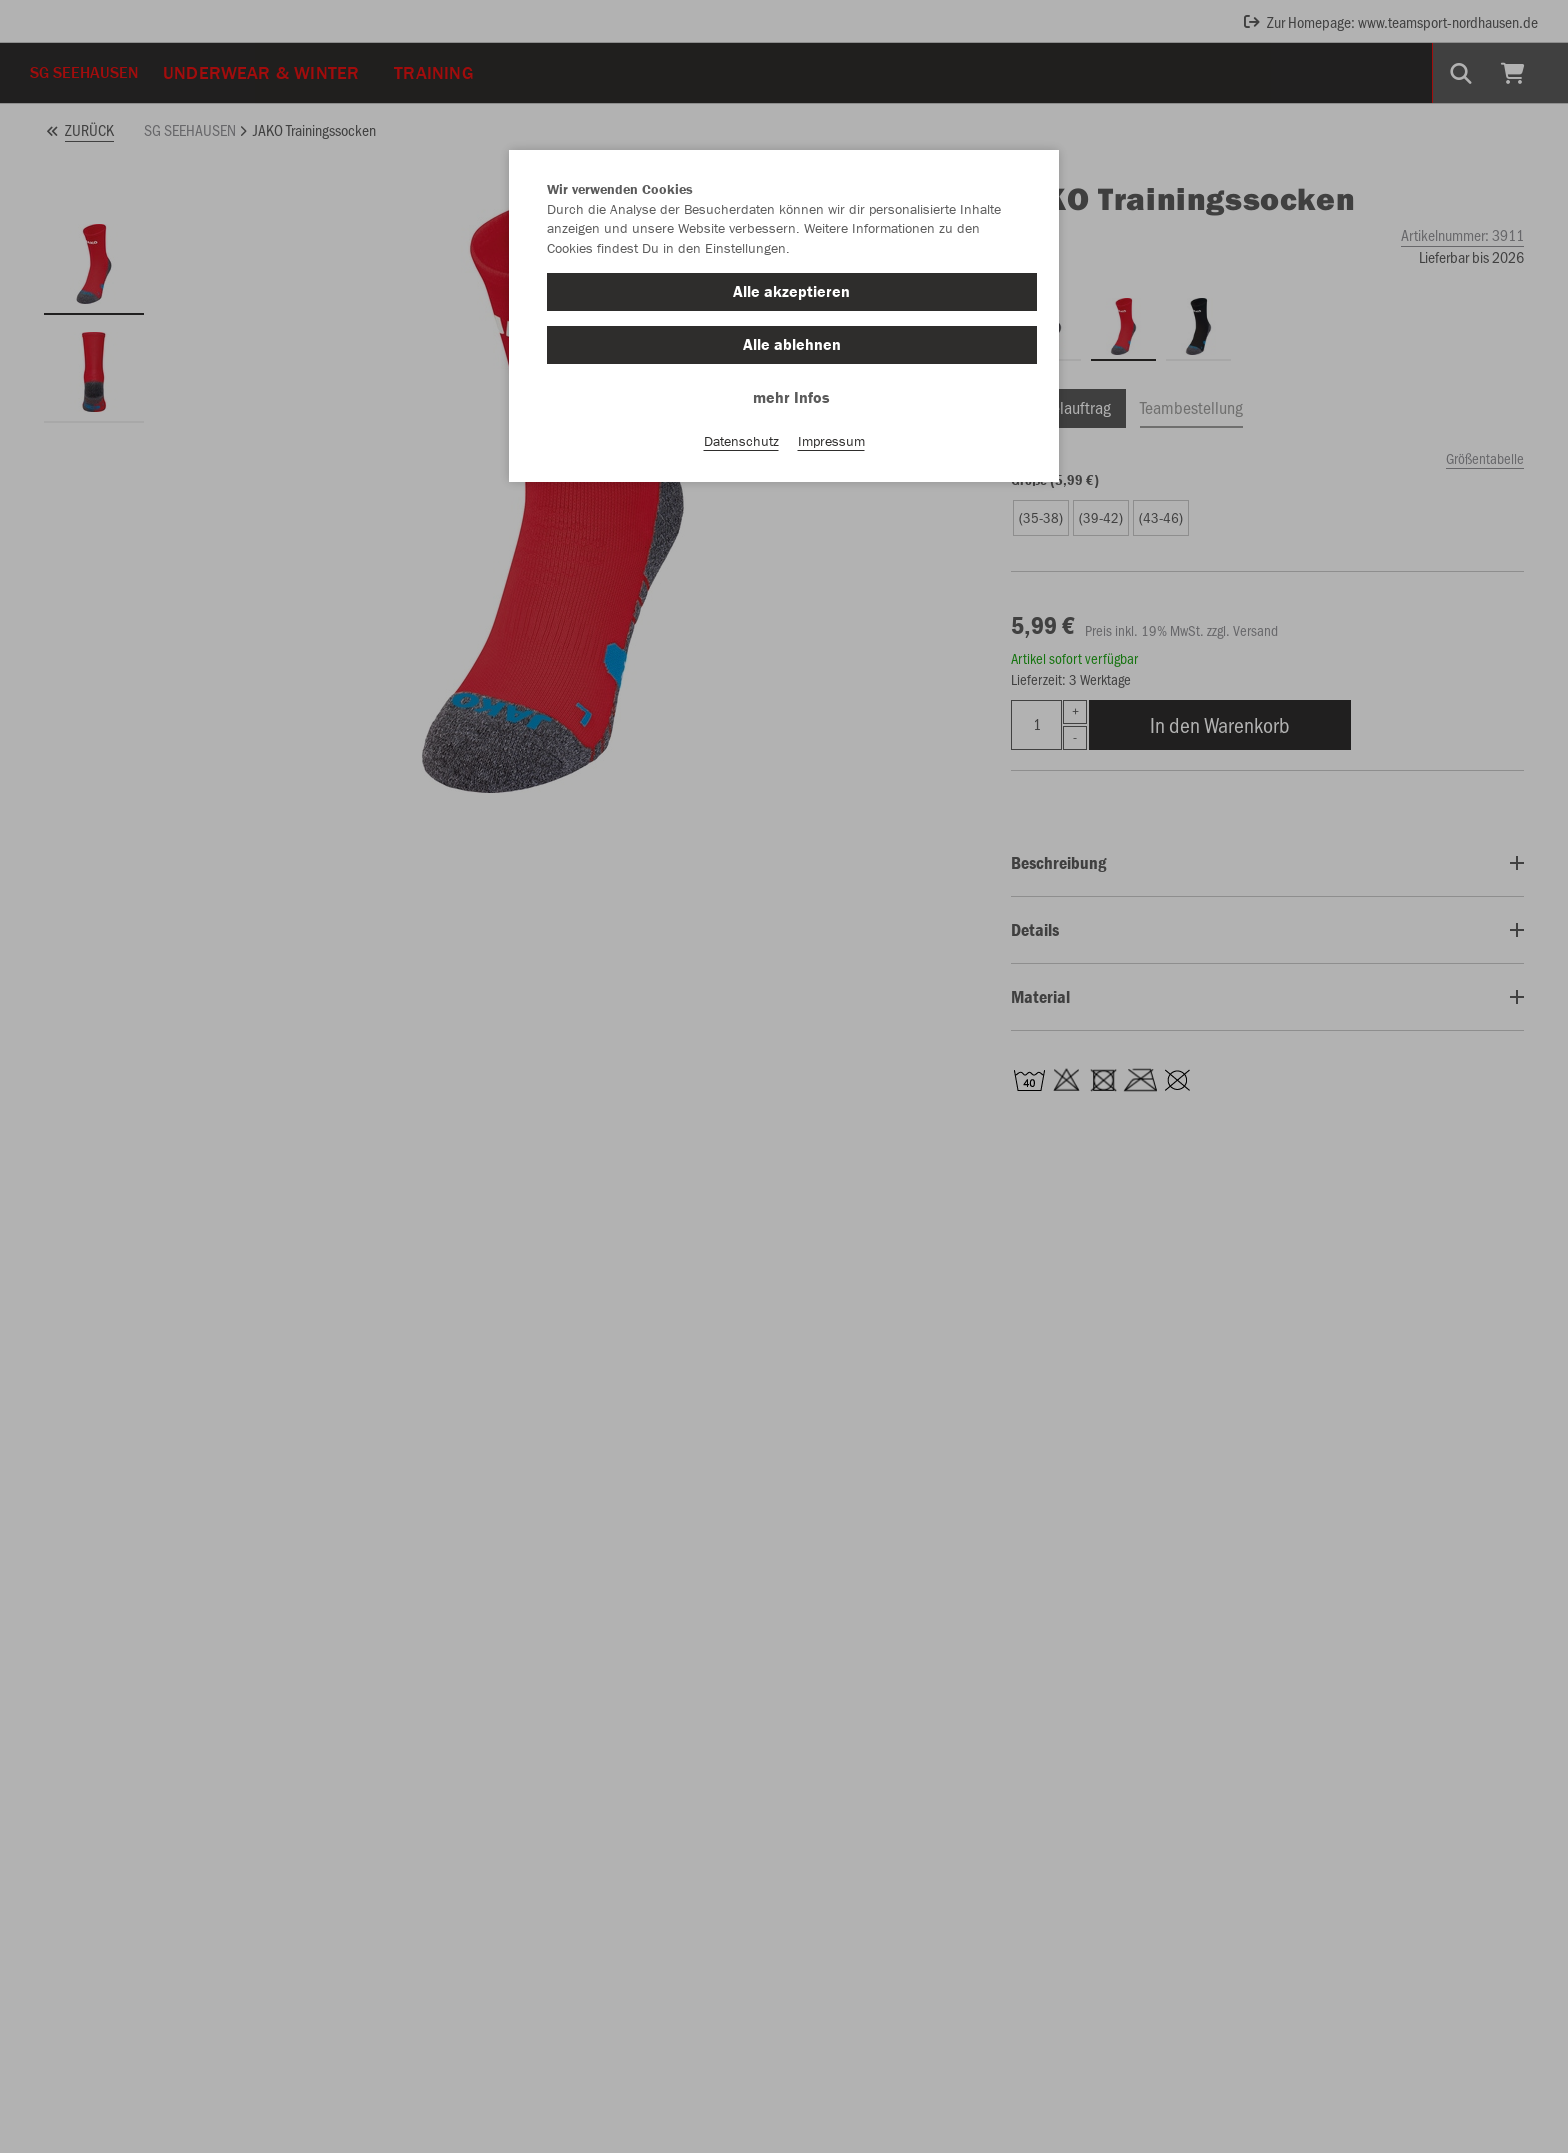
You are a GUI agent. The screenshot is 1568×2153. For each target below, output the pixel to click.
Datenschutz (741, 441)
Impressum (831, 441)
